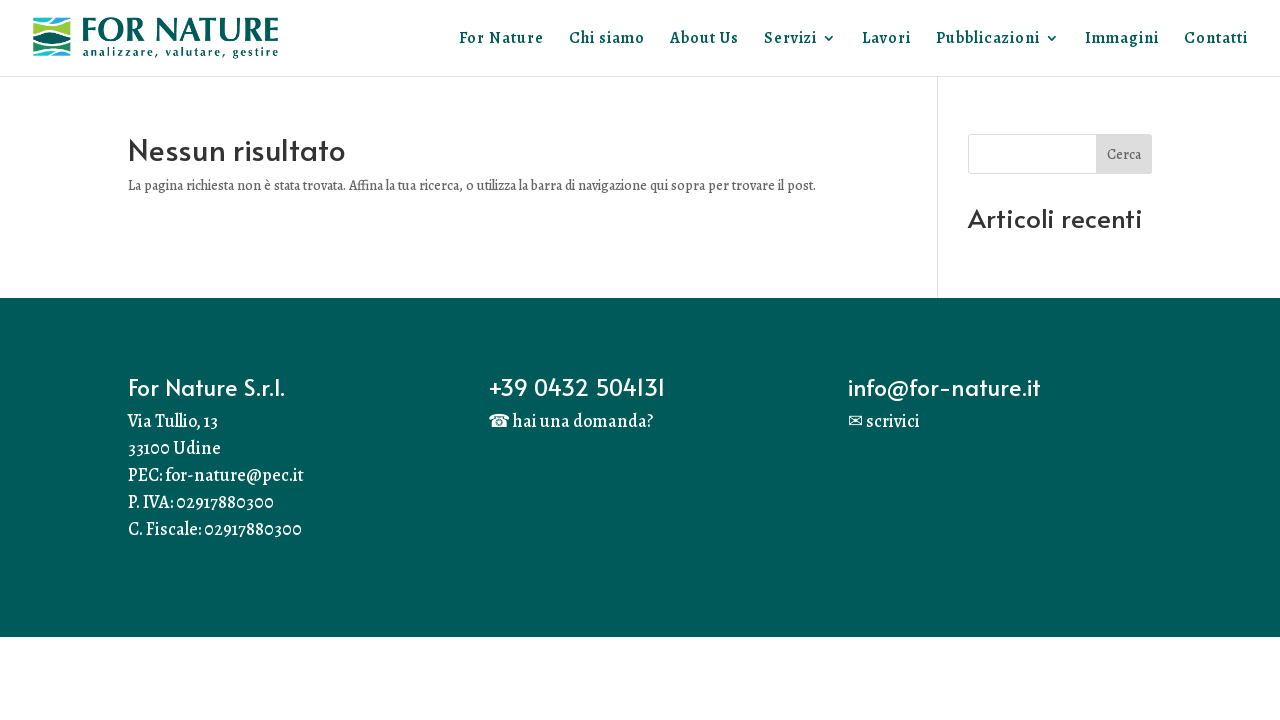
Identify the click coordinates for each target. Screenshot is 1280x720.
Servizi (790, 40)
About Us (704, 40)
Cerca (1124, 154)
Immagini (1122, 40)
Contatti (1216, 40)
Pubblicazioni (988, 40)
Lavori (886, 40)
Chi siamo (607, 40)
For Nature (501, 40)
